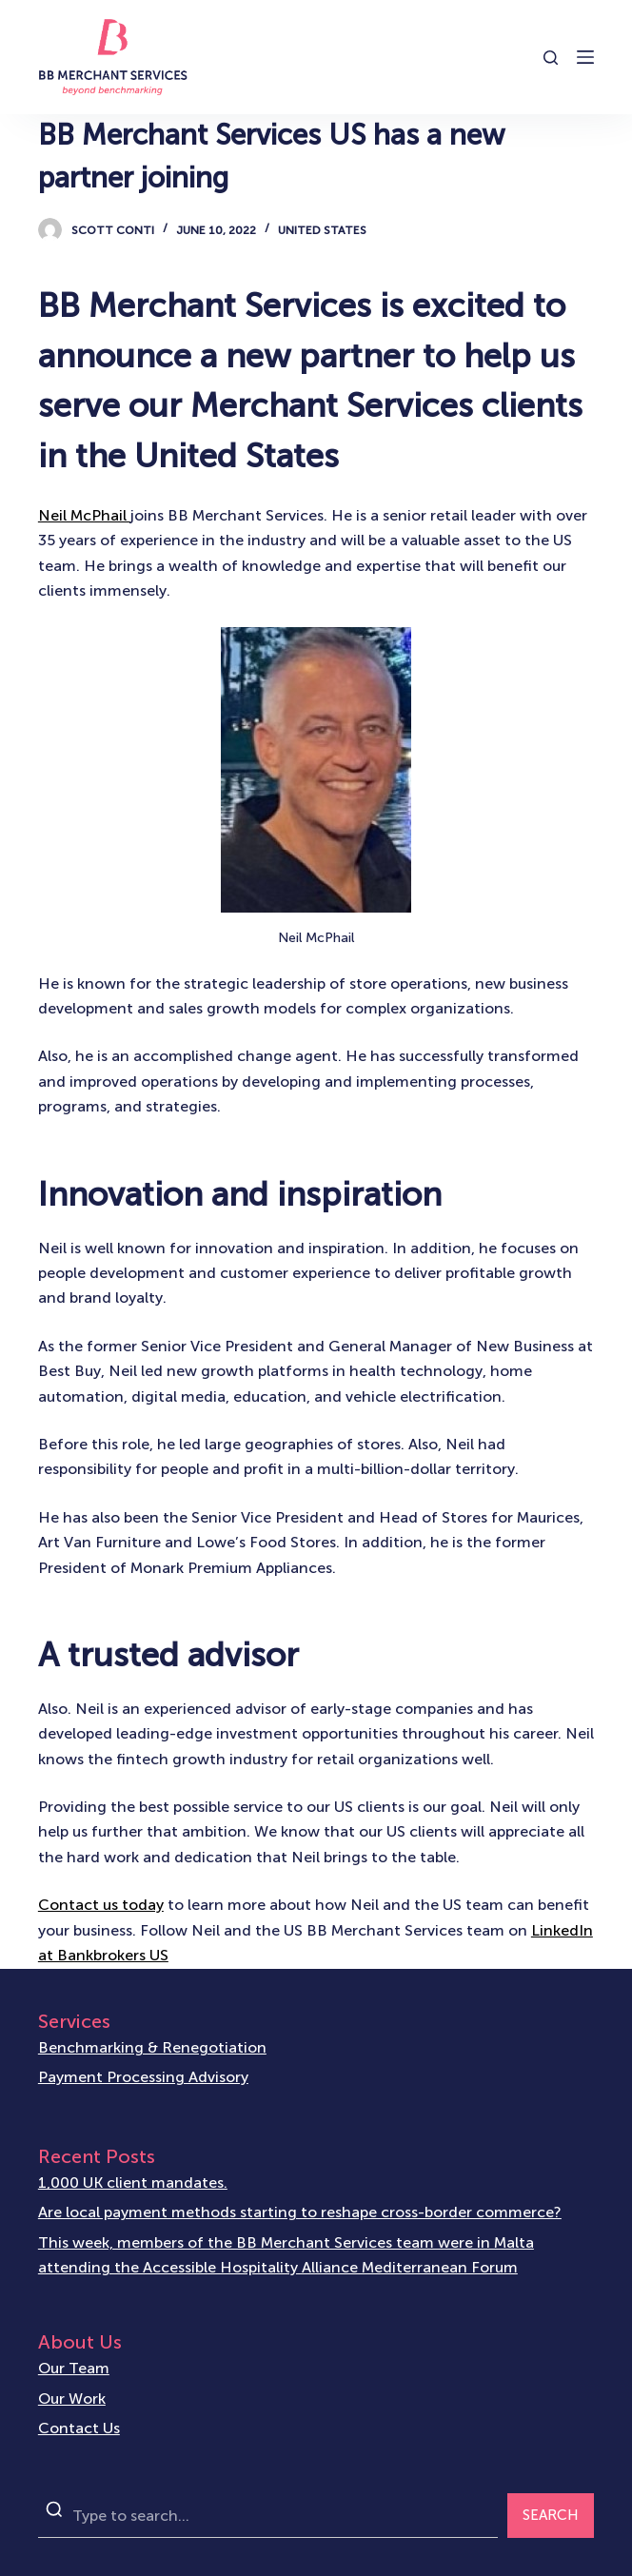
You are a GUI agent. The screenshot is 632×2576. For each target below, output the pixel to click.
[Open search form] (550, 57)
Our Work (72, 2398)
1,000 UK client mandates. (132, 2182)
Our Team (73, 2368)
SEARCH (551, 2515)
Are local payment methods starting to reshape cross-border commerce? (300, 2212)
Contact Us (79, 2428)
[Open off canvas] (585, 57)
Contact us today (101, 1905)
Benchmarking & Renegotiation (152, 2047)
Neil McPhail (84, 515)
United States (322, 230)
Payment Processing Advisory (143, 2077)
